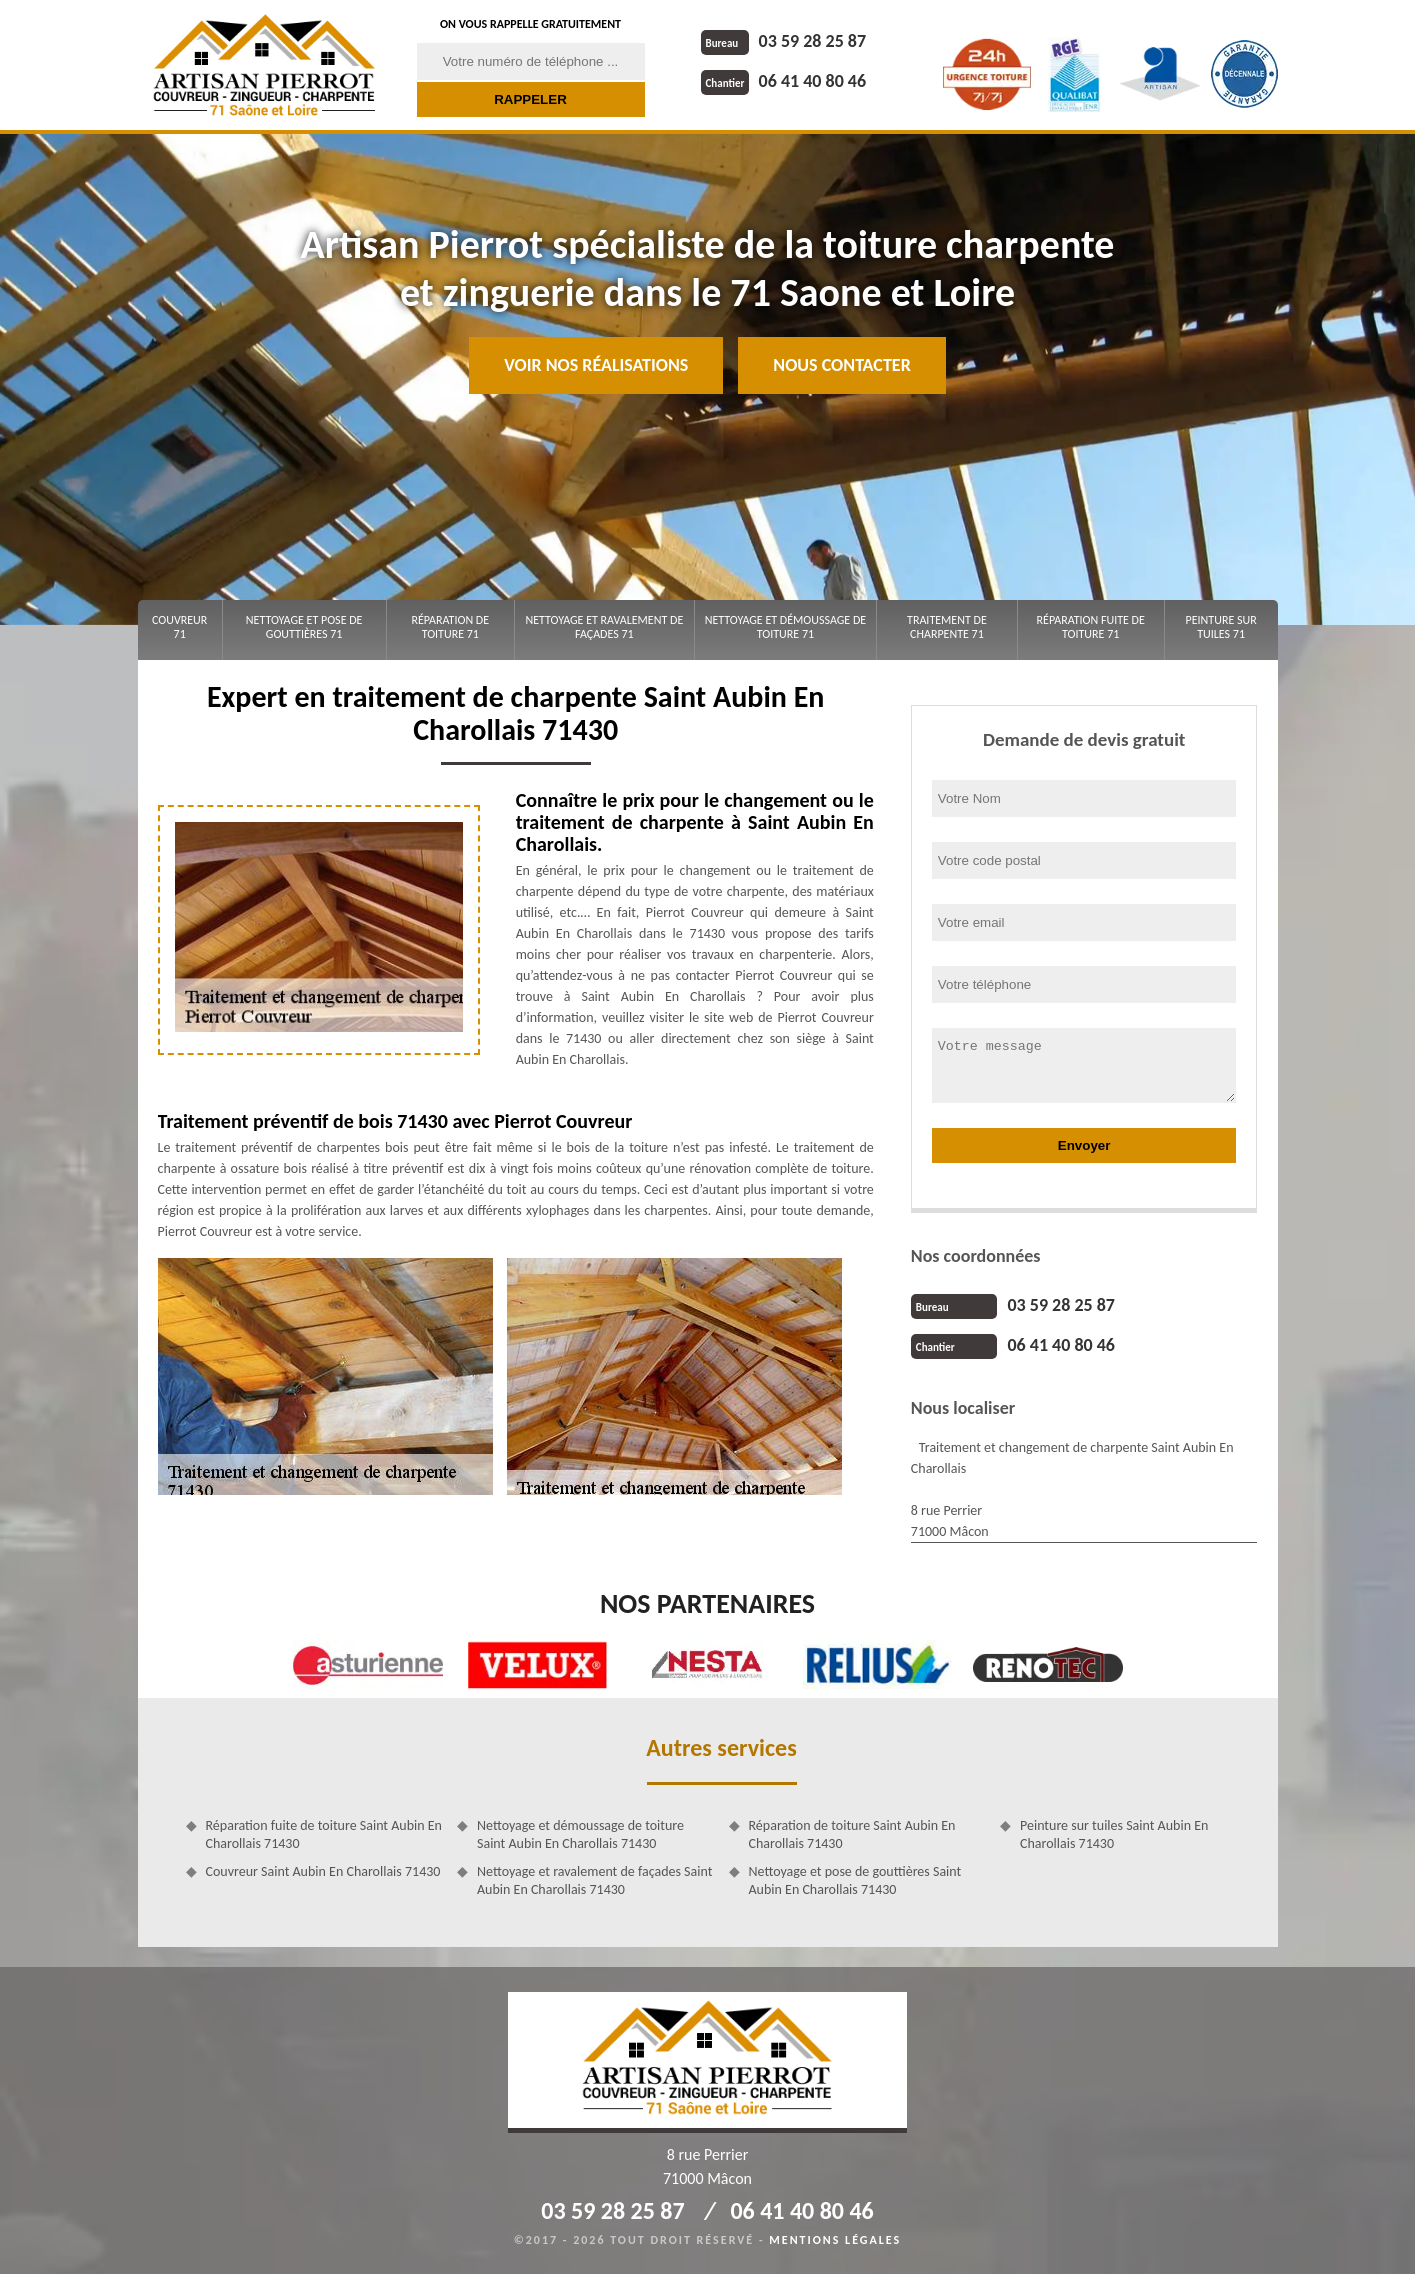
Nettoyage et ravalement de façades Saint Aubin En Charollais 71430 (594, 1880)
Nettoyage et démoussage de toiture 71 (785, 627)
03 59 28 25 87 (784, 41)
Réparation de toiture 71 (450, 627)
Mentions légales (835, 2240)
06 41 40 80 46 (784, 81)
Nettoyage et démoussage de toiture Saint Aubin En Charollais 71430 (580, 1834)
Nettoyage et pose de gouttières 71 (304, 627)
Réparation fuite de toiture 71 (1091, 627)
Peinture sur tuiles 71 (1221, 627)
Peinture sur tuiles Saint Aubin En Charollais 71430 (1114, 1834)
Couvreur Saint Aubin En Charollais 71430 (323, 1871)
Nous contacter (841, 365)
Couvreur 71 (179, 627)
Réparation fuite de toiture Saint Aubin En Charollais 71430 (324, 1834)
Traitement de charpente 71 (947, 627)
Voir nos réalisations (596, 365)
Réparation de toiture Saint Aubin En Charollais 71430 (852, 1834)
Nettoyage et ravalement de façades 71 (604, 627)
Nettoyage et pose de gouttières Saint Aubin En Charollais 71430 (855, 1880)
